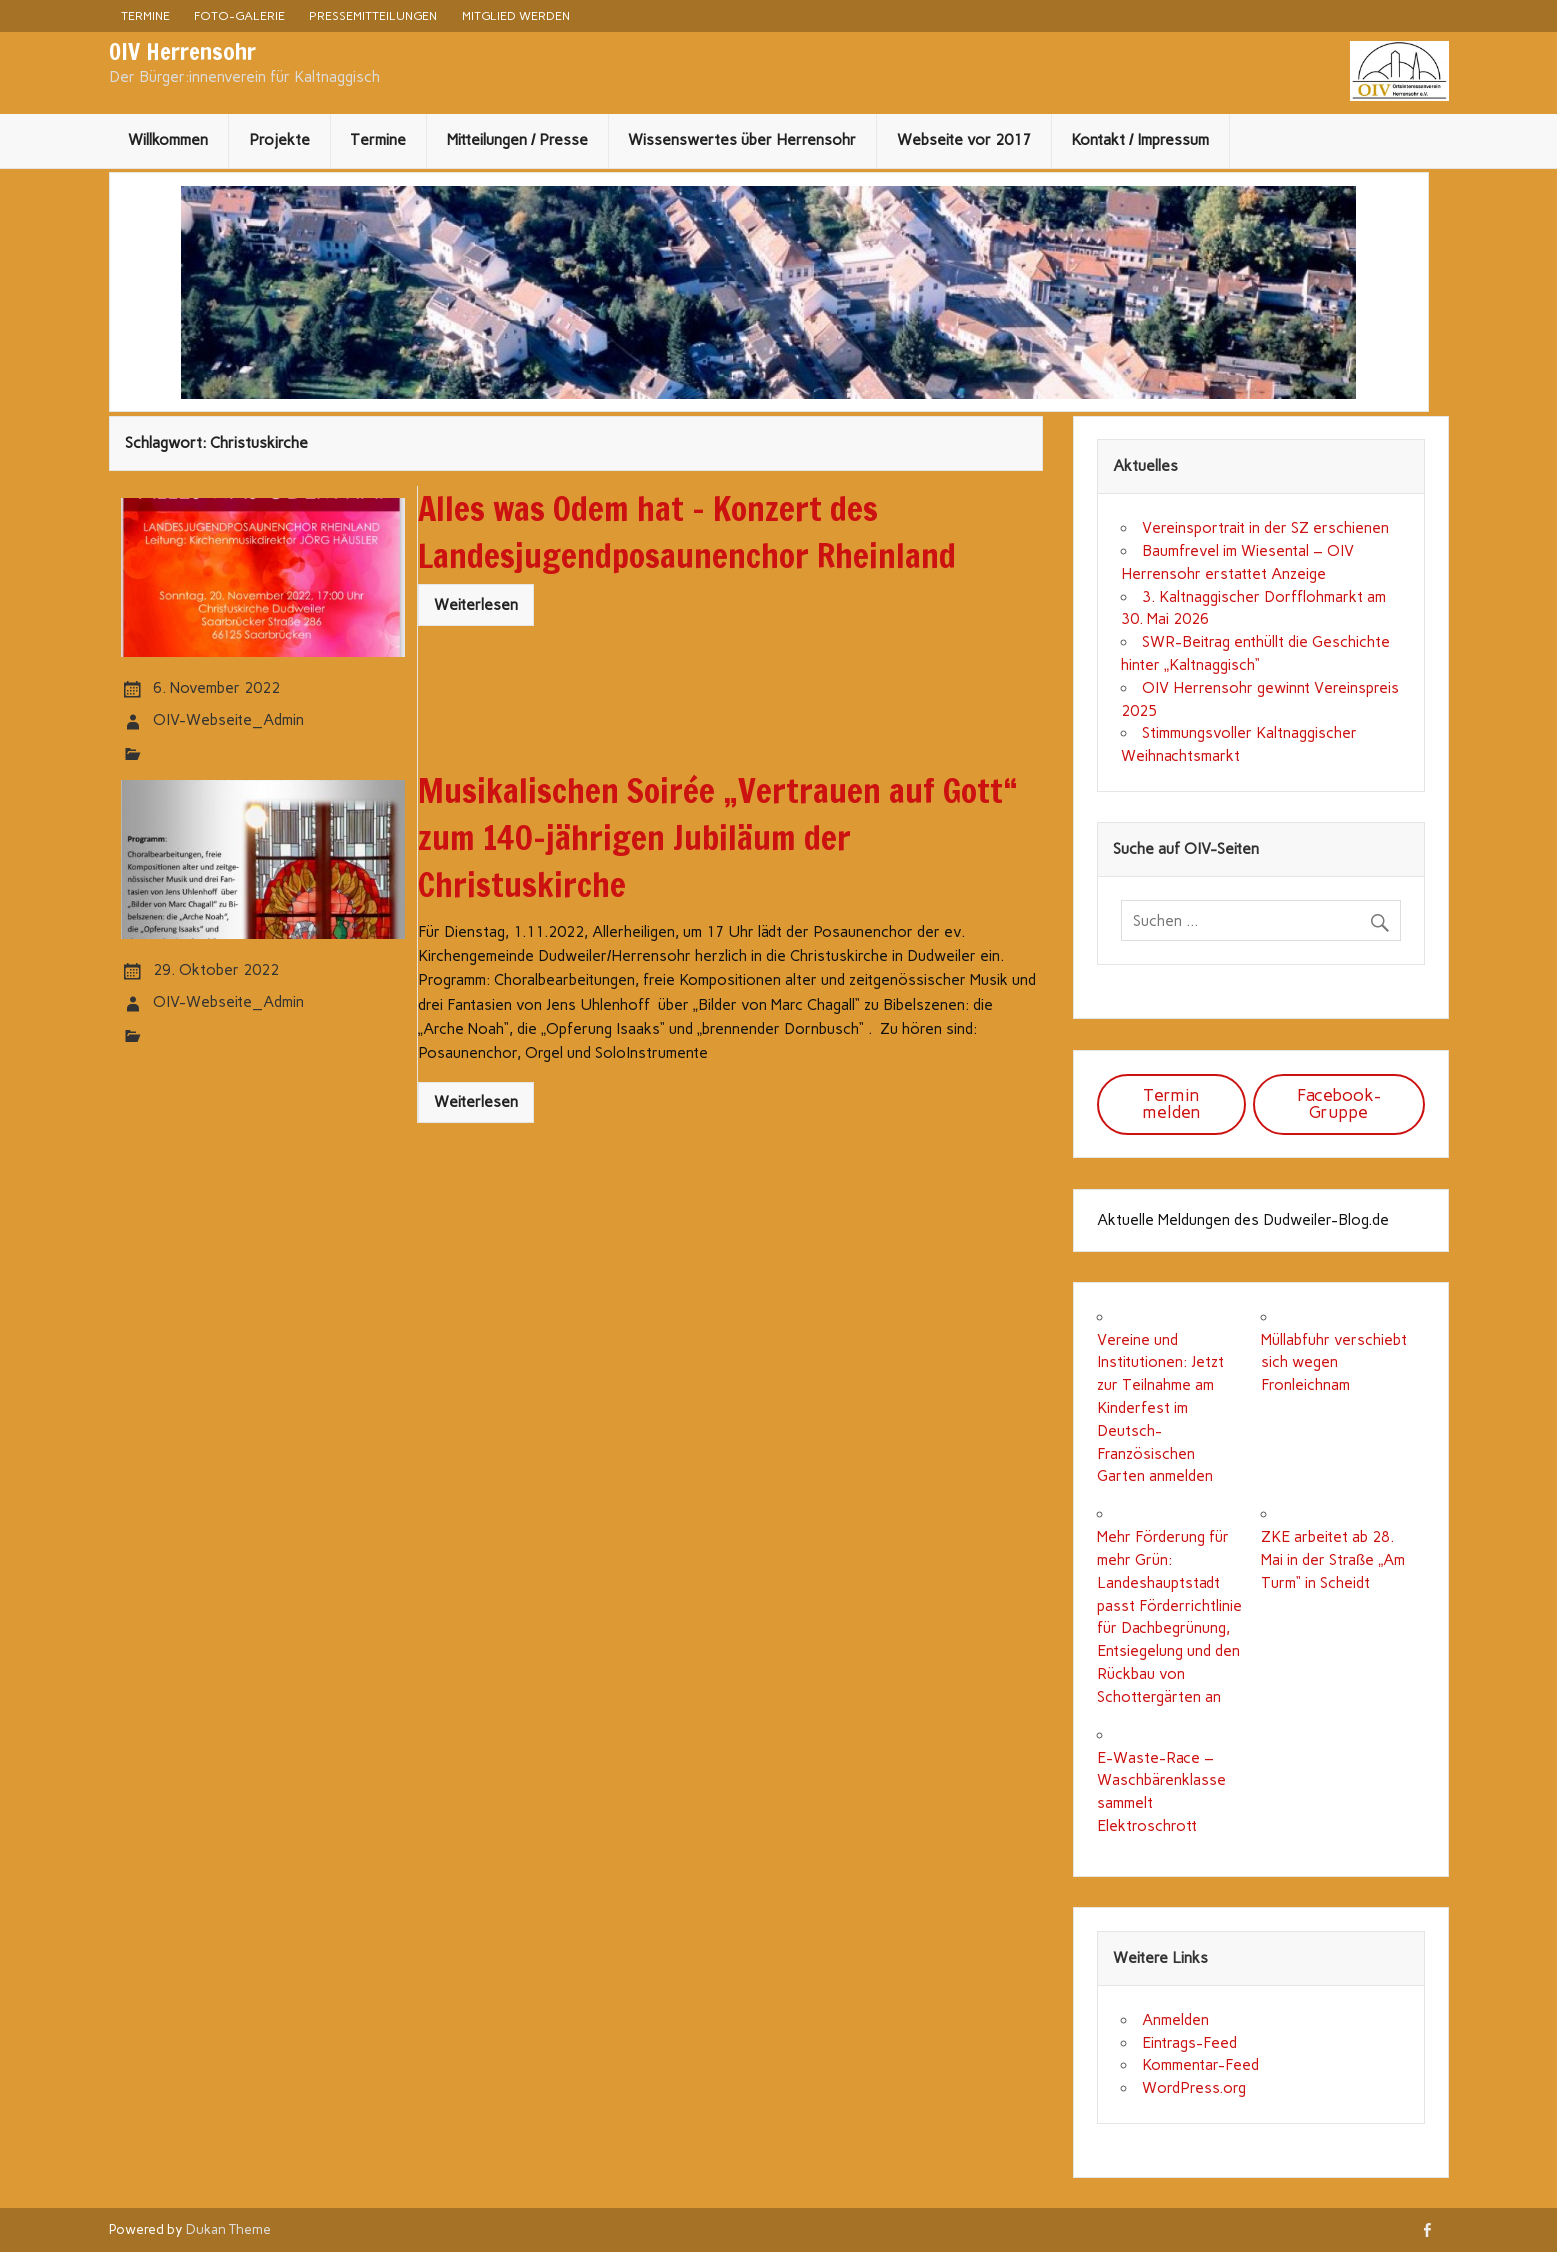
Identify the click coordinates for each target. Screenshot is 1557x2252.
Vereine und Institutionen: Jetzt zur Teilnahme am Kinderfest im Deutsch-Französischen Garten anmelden (1160, 1408)
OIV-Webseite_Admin (228, 720)
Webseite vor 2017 (964, 140)
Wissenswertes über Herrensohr (742, 140)
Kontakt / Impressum (1140, 140)
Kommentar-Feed (1200, 2065)
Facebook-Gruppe (1339, 1103)
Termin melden (1171, 1103)
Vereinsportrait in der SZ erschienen (1265, 528)
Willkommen (168, 140)
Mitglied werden (516, 15)
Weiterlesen (476, 605)
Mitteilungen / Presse (517, 140)
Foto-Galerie (239, 15)
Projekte (279, 140)
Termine (145, 15)
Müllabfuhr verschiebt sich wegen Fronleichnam (1334, 1363)
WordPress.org (1194, 2088)
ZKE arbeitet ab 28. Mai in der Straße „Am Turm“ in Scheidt (1333, 1560)
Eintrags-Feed (1189, 2043)
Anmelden (1175, 2020)
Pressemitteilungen (373, 15)
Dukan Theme (228, 2229)
